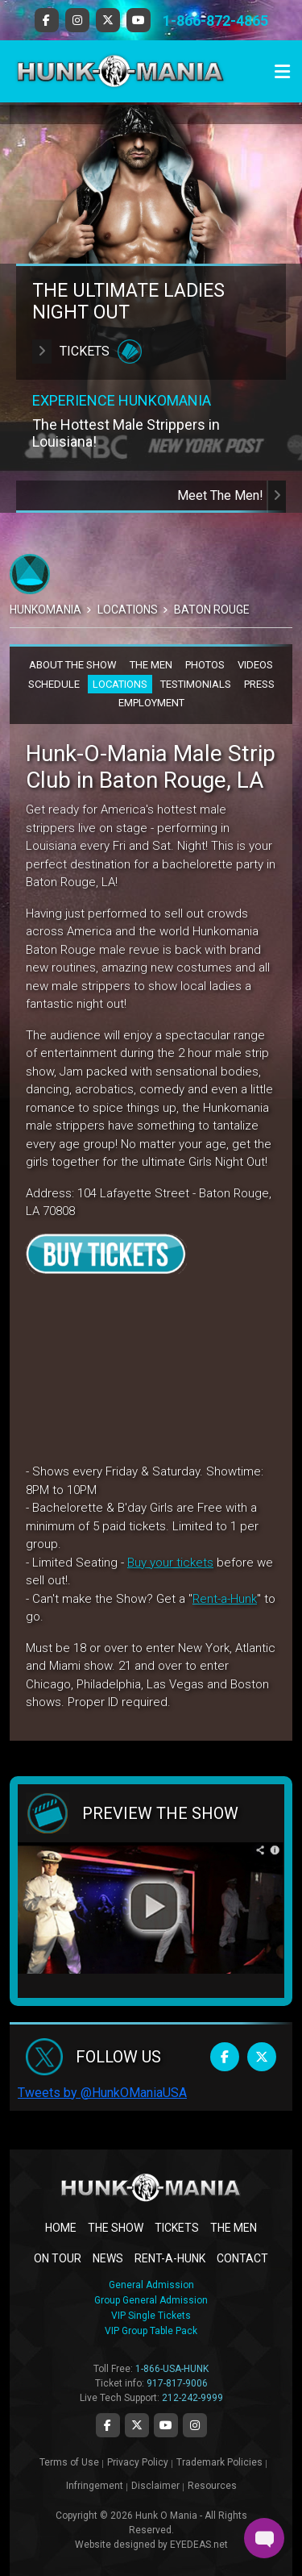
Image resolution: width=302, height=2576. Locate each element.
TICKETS (177, 2227)
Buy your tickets (170, 1562)
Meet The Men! (231, 495)
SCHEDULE (54, 684)
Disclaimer (155, 2485)
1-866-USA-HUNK (172, 2368)
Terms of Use (69, 2462)
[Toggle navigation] (282, 72)
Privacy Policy (137, 2462)
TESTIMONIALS (195, 684)
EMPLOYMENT (151, 703)
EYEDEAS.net (199, 2544)
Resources (212, 2485)
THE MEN (151, 665)
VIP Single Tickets (151, 2315)
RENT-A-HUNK (169, 2258)
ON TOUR (57, 2258)
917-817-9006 (177, 2383)
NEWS (108, 2258)
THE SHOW (115, 2227)
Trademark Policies (219, 2462)
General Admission (151, 2285)
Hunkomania (45, 609)
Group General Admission (151, 2300)
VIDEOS (255, 665)
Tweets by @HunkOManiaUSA (102, 2092)
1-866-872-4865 (215, 20)
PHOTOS (205, 665)
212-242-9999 (192, 2397)
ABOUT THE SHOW (73, 665)
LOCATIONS (120, 684)
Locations (127, 609)
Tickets (87, 351)
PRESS (259, 684)
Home (61, 2227)
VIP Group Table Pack (151, 2331)
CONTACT (242, 2258)
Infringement (94, 2485)
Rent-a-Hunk (224, 1599)
